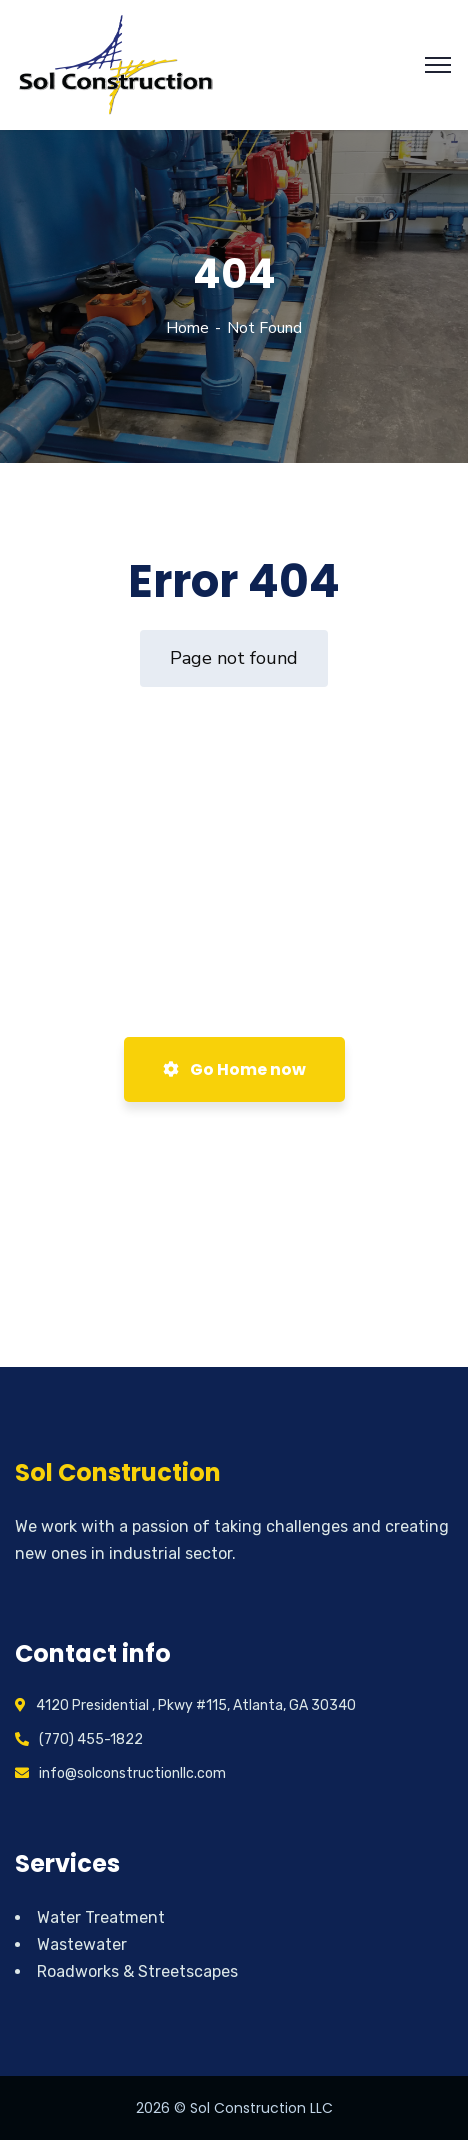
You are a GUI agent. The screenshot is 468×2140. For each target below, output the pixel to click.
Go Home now (234, 1069)
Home (187, 328)
